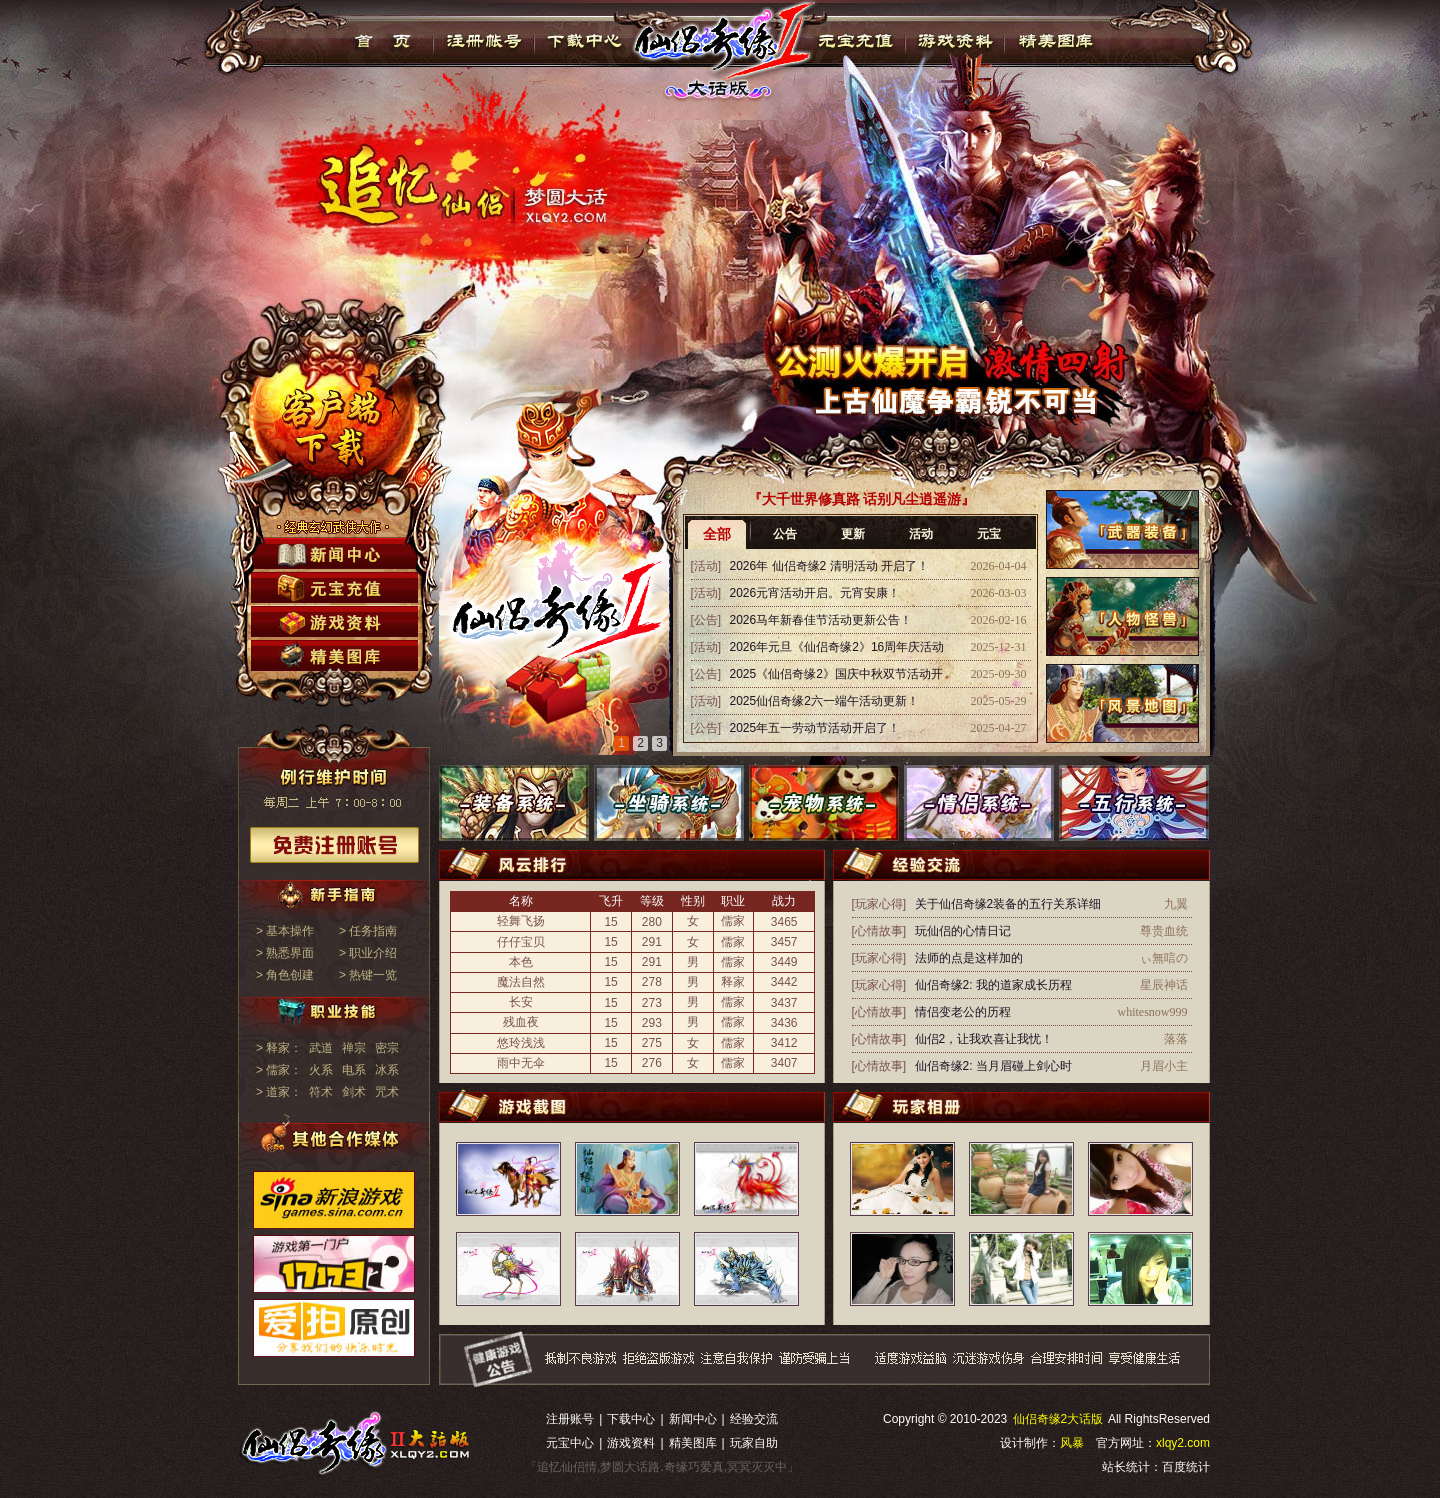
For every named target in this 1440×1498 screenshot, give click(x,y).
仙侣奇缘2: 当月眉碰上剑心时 (993, 1066)
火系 (321, 1070)
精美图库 (1055, 41)
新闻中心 (693, 1419)
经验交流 (754, 1419)
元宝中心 (570, 1443)
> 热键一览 (368, 975)
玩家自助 (754, 1443)
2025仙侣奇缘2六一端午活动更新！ (824, 701)
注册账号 (570, 1419)
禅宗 (354, 1048)
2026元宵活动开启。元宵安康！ (815, 593)
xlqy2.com (1183, 1443)
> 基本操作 (285, 931)
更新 (853, 534)
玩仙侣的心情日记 (963, 931)
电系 (354, 1070)
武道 (321, 1048)
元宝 (989, 534)
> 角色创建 (285, 975)
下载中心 (585, 41)
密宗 (387, 1048)
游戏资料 (954, 41)
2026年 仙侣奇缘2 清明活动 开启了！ (829, 566)
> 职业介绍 (368, 953)
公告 (785, 534)
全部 (717, 534)
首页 (383, 41)
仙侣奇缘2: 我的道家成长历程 (993, 985)
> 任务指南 (368, 931)
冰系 (387, 1070)
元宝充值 (853, 41)
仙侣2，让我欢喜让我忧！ (984, 1039)
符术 (321, 1092)
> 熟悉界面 (285, 953)
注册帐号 (484, 41)
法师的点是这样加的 (969, 958)
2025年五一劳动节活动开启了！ (815, 728)
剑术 (354, 1092)
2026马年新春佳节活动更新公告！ (821, 620)
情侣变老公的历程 (963, 1012)
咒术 (387, 1092)
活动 (921, 534)
